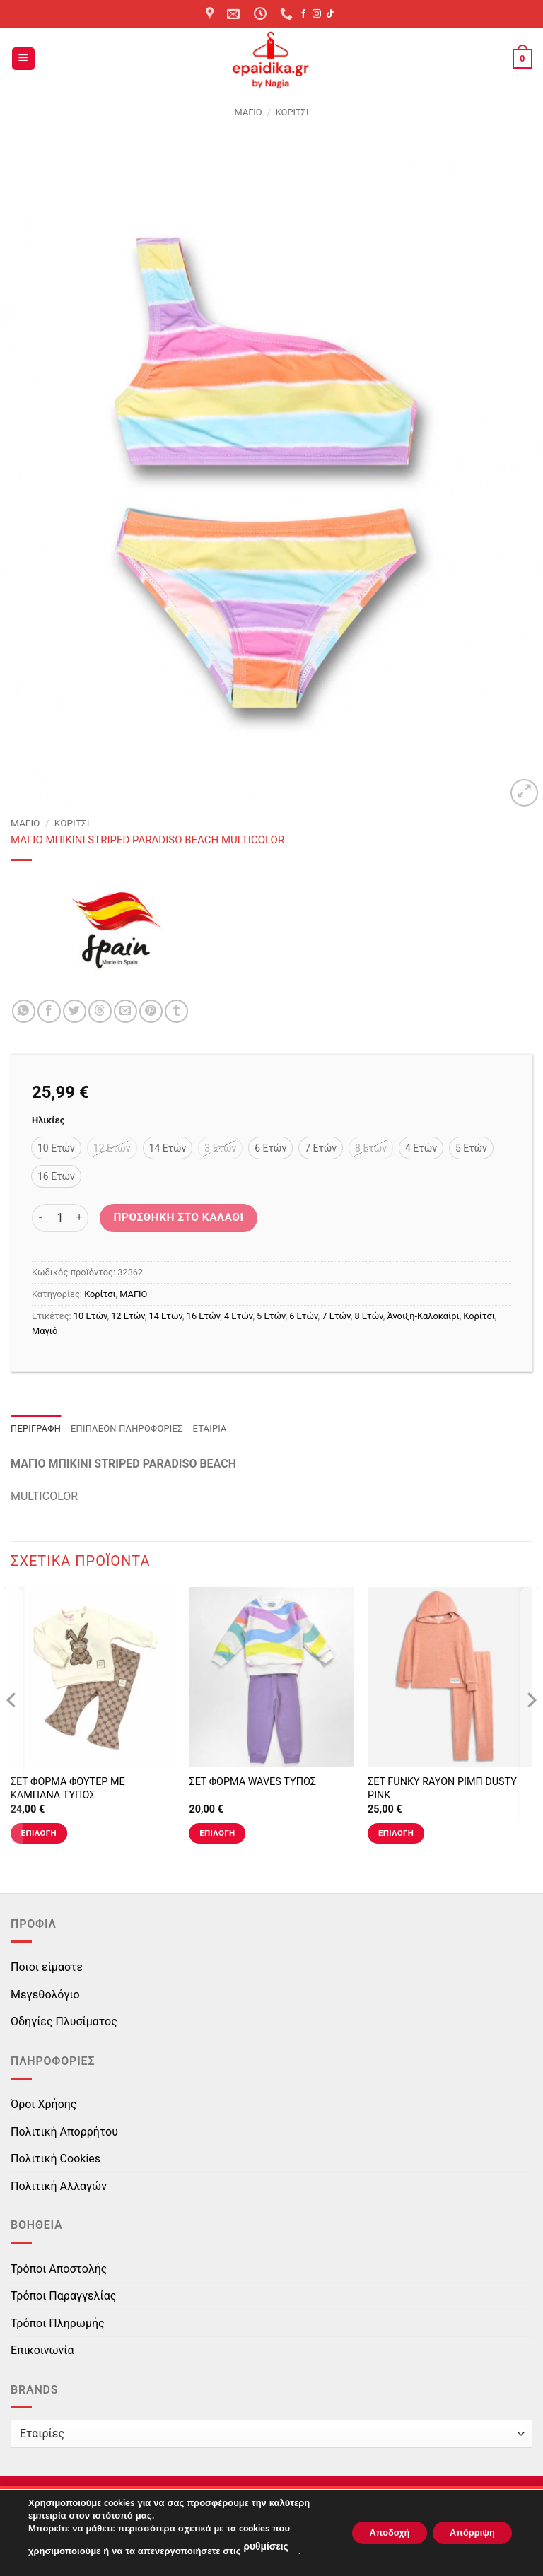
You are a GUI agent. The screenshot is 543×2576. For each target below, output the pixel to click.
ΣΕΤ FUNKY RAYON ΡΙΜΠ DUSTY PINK (442, 1788)
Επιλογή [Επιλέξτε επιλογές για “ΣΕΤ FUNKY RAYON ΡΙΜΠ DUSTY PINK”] (396, 1833)
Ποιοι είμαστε (47, 1967)
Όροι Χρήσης (43, 2104)
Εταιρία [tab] (210, 1428)
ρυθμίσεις (264, 2548)
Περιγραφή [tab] (36, 1428)
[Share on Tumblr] (176, 1011)
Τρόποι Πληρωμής (58, 2323)
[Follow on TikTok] (330, 14)
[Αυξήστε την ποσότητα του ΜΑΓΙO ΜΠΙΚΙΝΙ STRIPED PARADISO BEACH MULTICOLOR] (79, 1218)
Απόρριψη (466, 2533)
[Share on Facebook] (49, 1011)
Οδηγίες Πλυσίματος (64, 2021)
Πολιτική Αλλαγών (59, 2186)
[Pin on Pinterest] (151, 1011)
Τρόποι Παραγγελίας (63, 2295)
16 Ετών (204, 1316)
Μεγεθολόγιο (45, 1994)
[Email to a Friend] (125, 1011)
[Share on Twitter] (74, 1011)
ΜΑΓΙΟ (248, 112)
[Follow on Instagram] (317, 14)
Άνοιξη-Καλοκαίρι (423, 1316)
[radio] (56, 1148)
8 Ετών (368, 1316)
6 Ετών (303, 1316)
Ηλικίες (48, 1120)
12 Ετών (128, 1316)
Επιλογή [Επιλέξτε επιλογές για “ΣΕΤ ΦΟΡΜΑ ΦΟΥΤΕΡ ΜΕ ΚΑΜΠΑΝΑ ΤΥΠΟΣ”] (39, 1833)
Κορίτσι (292, 112)
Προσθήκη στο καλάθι (179, 1217)
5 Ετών (271, 1316)
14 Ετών (165, 1316)
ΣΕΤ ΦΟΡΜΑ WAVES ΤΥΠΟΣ (252, 1782)
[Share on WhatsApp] (23, 1011)
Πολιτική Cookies (55, 2158)
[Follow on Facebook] (303, 14)
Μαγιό (44, 1330)
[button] (23, 59)
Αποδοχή (371, 2533)
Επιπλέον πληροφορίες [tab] (127, 1428)
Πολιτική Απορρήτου (64, 2131)
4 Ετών (238, 1316)
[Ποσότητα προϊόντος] (60, 1218)
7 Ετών (336, 1316)
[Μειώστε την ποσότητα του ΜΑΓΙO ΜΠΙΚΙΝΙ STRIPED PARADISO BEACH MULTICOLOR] (40, 1218)
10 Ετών (90, 1316)
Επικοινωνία (42, 2350)
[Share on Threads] (100, 1011)
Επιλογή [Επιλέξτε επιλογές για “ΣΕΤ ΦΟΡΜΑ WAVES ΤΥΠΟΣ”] (217, 1833)
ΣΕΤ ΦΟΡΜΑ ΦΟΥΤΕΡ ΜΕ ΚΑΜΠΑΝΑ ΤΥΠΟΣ (68, 1788)
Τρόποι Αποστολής (59, 2269)
